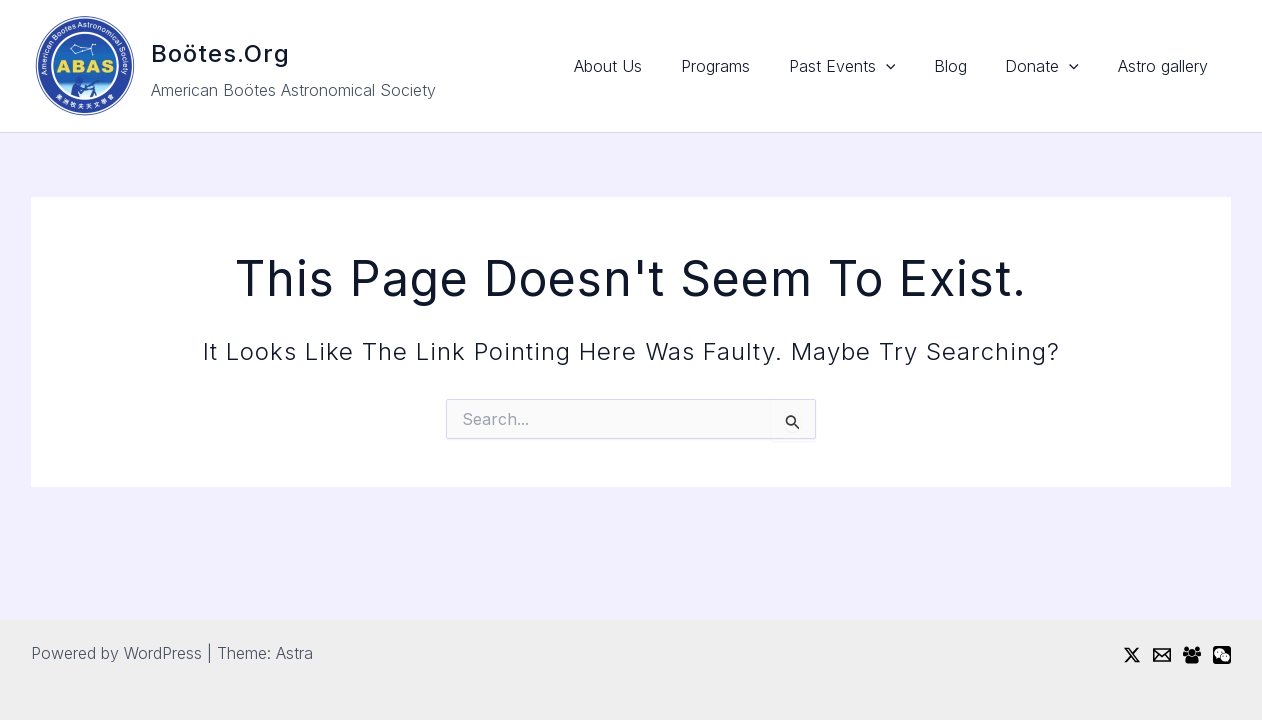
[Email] (1162, 655)
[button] (909, 66)
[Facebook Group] (1192, 655)
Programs (745, 66)
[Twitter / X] (1132, 655)
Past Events (865, 66)
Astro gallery (1166, 66)
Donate (1052, 66)
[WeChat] (1222, 655)
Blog (966, 66)
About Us (645, 66)
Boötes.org (220, 53)
